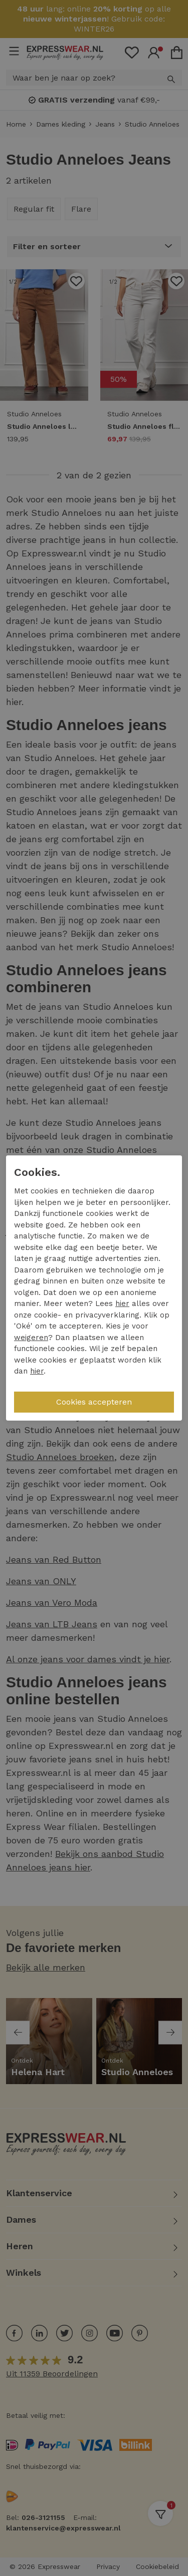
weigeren (31, 1337)
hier (122, 1303)
